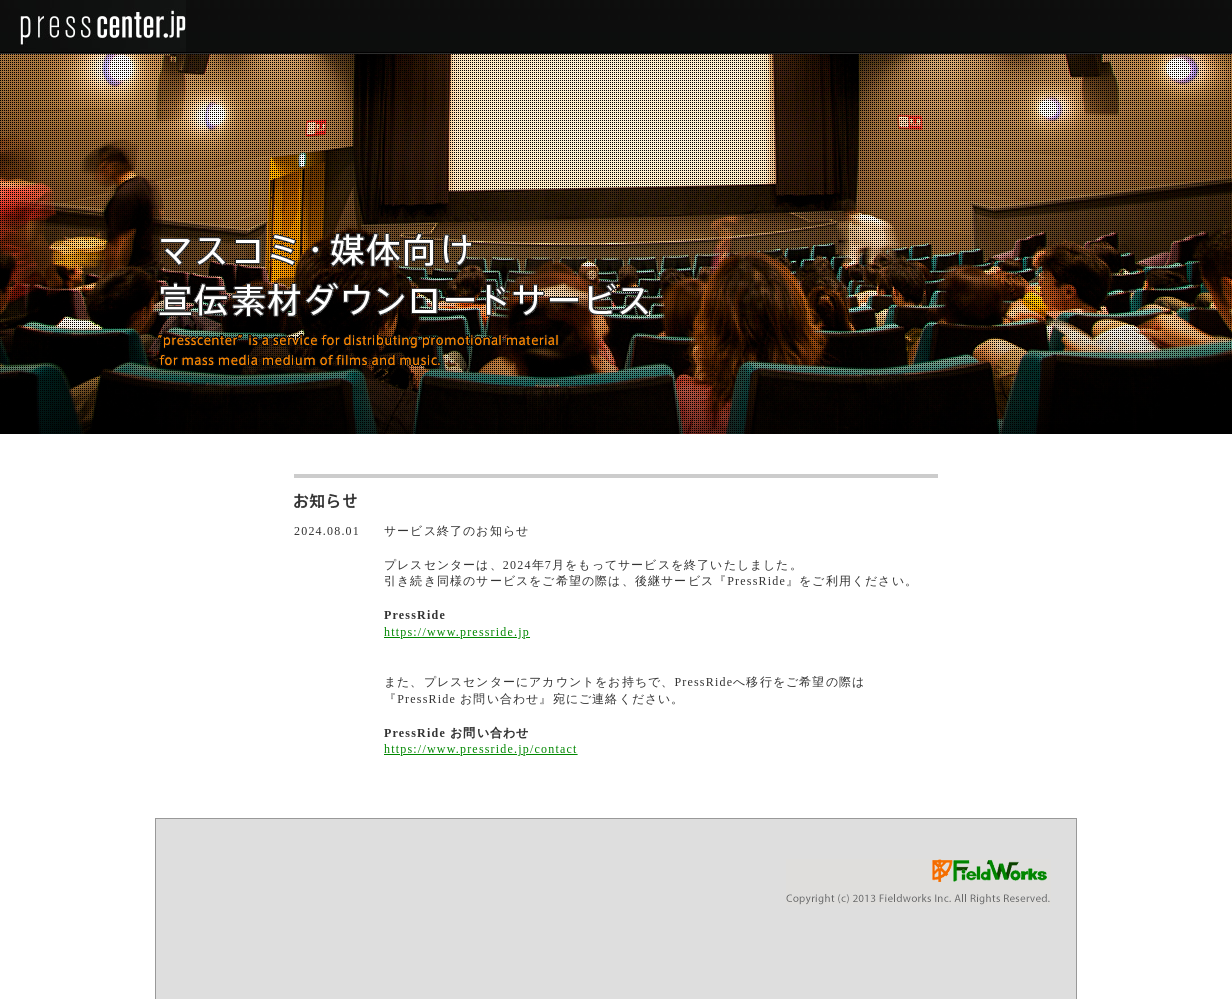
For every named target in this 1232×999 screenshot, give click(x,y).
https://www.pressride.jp (457, 632)
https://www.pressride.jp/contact (481, 749)
